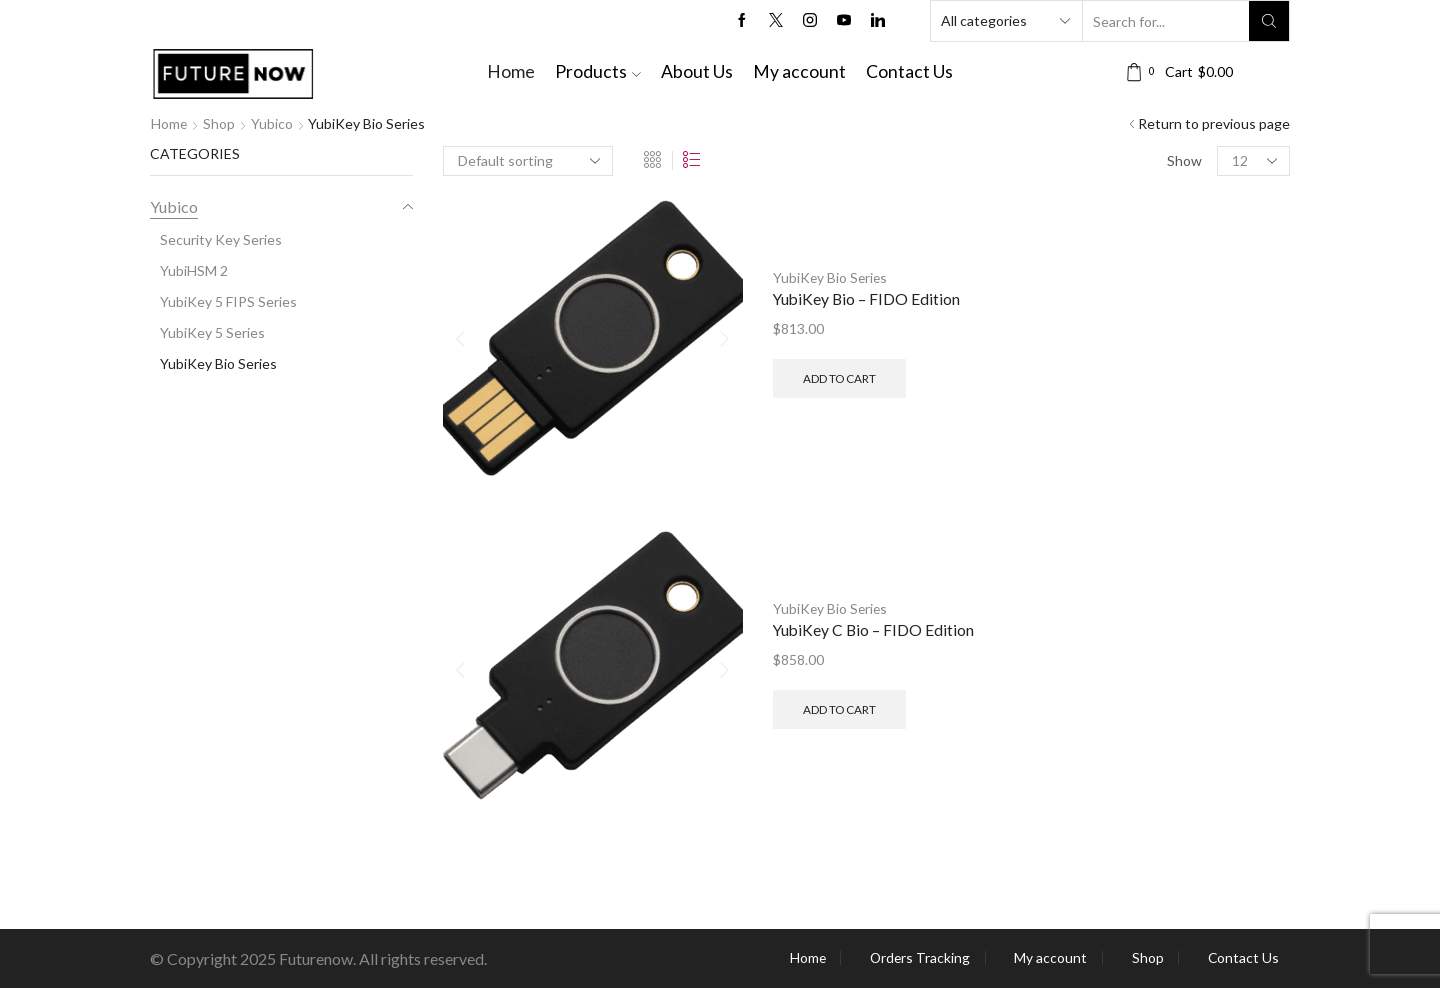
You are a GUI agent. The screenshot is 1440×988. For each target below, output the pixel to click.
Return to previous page (1214, 123)
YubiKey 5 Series (212, 332)
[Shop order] (528, 161)
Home (511, 71)
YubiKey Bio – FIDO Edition (868, 298)
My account (799, 71)
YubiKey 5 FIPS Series (228, 301)
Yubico (273, 123)
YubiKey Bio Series (831, 276)
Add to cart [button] (839, 377)
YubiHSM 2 (194, 270)
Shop (220, 123)
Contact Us (909, 71)
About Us (697, 71)
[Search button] (1269, 21)
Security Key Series (221, 239)
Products (598, 71)
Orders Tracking (916, 958)
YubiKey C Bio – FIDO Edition (875, 629)
